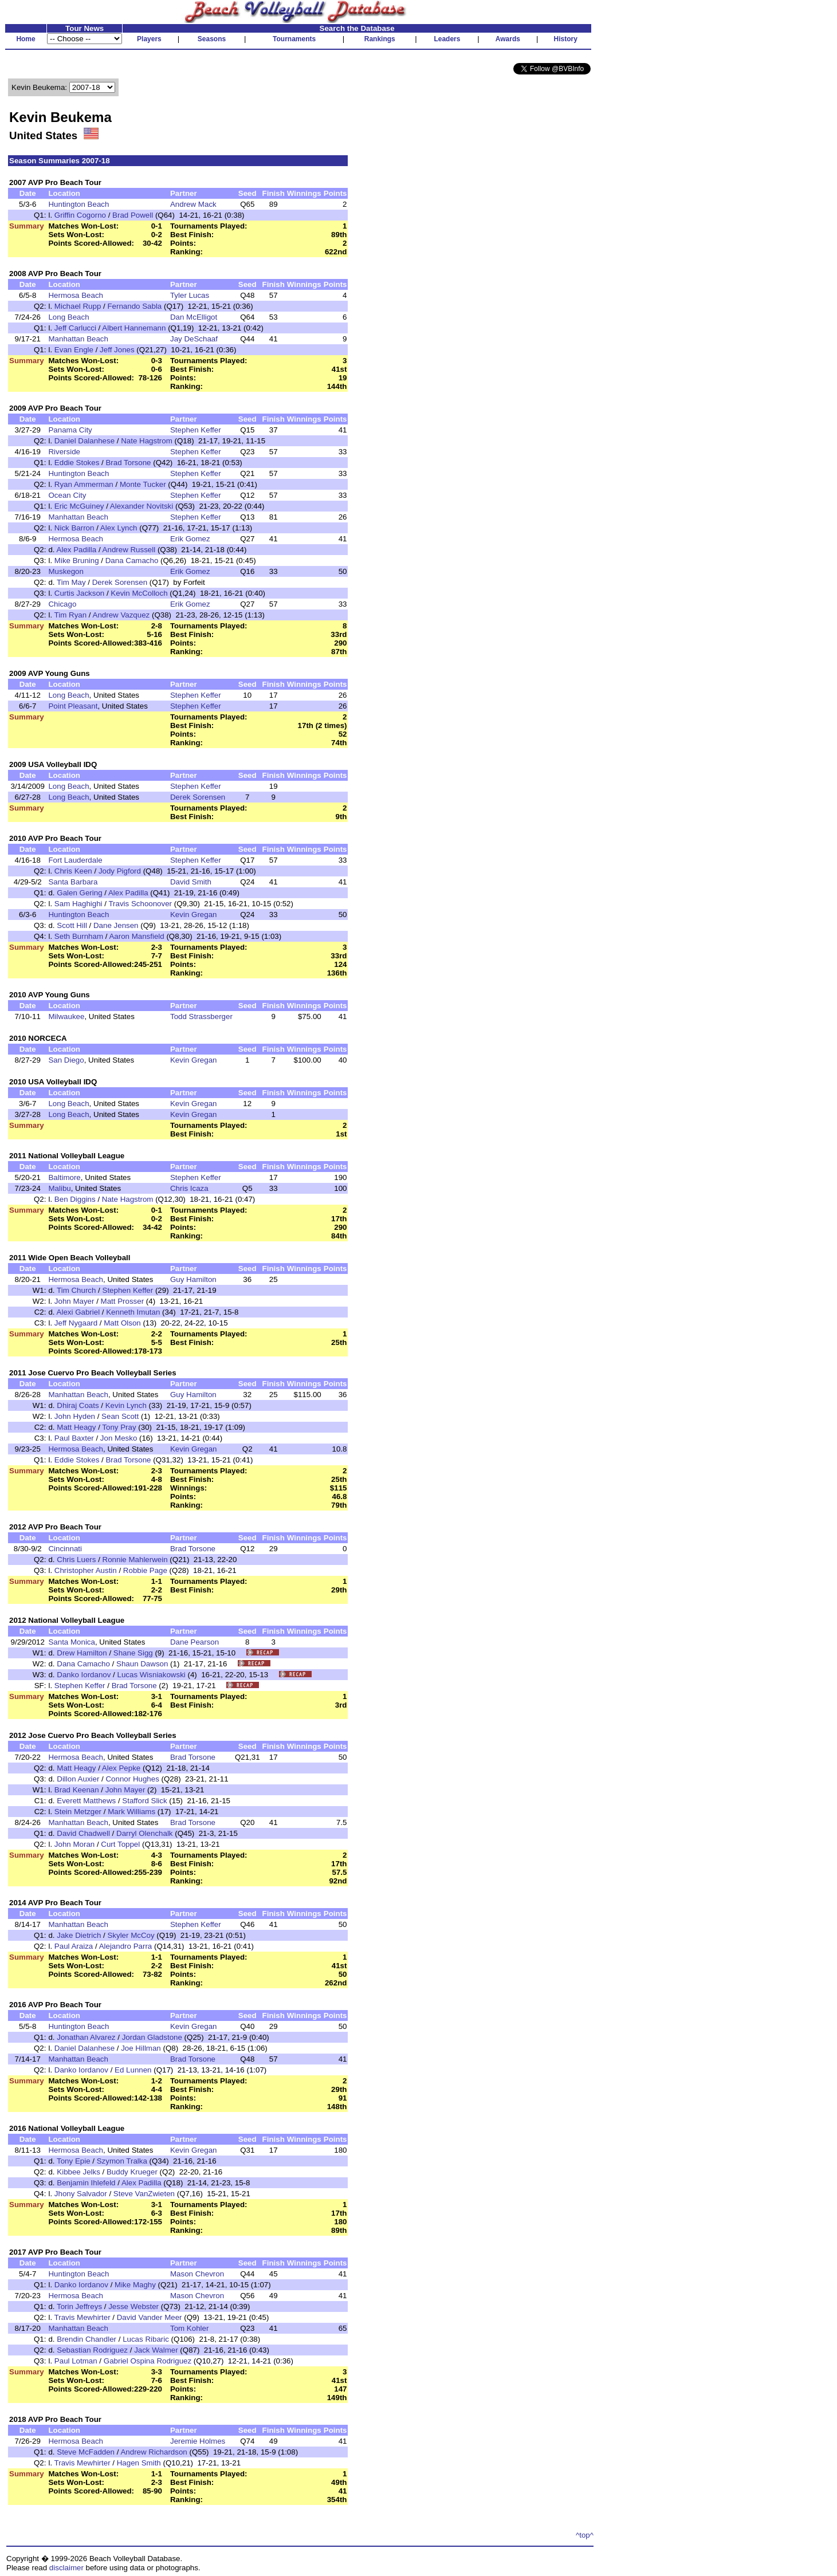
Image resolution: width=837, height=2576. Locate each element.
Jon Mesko (118, 1438)
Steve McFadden (86, 2452)
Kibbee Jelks (78, 2172)
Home (25, 39)
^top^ (585, 2535)
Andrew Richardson (153, 2452)
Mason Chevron (197, 2274)
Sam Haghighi (78, 903)
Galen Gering (79, 892)
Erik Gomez (190, 538)
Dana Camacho (132, 560)
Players (149, 39)
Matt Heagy (76, 1427)
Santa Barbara (72, 882)
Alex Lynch (118, 528)
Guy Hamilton (193, 1279)
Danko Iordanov (84, 1674)
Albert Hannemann (134, 328)
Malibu (59, 1188)
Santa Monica (71, 1642)
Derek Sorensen (119, 582)
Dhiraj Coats (78, 1405)
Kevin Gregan (193, 914)
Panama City (70, 430)
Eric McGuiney (79, 506)
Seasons (212, 39)
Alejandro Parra (125, 1946)
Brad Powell (132, 215)
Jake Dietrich (79, 1935)
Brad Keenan (76, 1789)
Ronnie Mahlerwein (135, 1559)
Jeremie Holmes (197, 2441)
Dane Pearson (194, 1642)
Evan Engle (73, 349)
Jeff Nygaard (75, 1323)
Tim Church (76, 1290)
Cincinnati (65, 1548)
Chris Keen (73, 871)
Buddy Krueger (132, 2172)
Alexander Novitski (141, 506)
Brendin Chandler (86, 2339)
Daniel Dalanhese (84, 440)
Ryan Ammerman (83, 484)
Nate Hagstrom (146, 440)
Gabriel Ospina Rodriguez (147, 2361)
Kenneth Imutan (133, 1312)
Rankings (379, 39)
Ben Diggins (75, 1199)
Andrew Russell (129, 549)
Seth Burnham (78, 936)
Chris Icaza (189, 1188)
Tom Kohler (189, 2328)
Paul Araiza (73, 1946)
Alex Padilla (77, 549)
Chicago (62, 604)
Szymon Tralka (122, 2161)
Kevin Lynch (126, 1405)
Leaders (447, 39)
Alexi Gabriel (78, 1312)
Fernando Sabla (134, 306)
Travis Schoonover (140, 903)
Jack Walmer (156, 2350)
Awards (508, 39)
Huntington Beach (78, 204)
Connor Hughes (132, 1779)
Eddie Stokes (77, 462)
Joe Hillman (141, 2048)
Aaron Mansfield (136, 936)
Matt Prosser (122, 1301)
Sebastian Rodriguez (92, 2350)
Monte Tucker (143, 484)
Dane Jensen (116, 925)
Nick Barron (74, 528)
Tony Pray (119, 1427)
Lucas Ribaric (146, 2339)
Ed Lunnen (133, 2070)
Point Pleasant (72, 706)
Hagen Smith (139, 2463)
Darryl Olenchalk (144, 1833)
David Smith (190, 882)
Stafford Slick (144, 1800)
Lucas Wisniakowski (151, 1674)
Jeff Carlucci (75, 328)
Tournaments (294, 39)
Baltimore (64, 1177)
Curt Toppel (120, 1844)
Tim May (71, 582)
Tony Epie (74, 2161)
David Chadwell (83, 1833)
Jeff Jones (117, 349)
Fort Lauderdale (75, 860)
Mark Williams (131, 1811)
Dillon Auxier (78, 1779)
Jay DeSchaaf (194, 339)
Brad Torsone (128, 462)
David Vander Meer (149, 2317)
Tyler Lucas (189, 295)
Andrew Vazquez (121, 615)
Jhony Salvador (80, 2193)
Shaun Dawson (142, 1663)
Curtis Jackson (79, 593)
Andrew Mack (193, 204)
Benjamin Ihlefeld (86, 2182)
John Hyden (74, 1416)
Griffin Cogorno (80, 215)
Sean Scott (120, 1416)
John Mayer (74, 1301)
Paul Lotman (75, 2361)
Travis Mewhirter (82, 2317)
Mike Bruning (76, 560)
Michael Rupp (77, 306)
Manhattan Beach (78, 339)
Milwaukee (66, 1016)
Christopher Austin (85, 1570)
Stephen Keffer (195, 430)
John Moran (74, 1844)
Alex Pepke (121, 1768)
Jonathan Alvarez (86, 2037)
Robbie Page (145, 1570)
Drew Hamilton (82, 1653)
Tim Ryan (70, 615)
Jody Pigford (120, 871)
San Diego (66, 1060)
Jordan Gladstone (152, 2037)
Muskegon (66, 571)
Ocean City (67, 495)
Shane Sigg (133, 1653)
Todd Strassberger (201, 1016)
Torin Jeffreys (79, 2306)
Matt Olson (122, 1323)
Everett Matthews (86, 1800)
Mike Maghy (135, 2284)
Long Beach (68, 317)
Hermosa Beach (75, 295)
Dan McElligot (193, 317)
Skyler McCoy (130, 1935)
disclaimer (66, 2567)
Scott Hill (72, 925)
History (565, 39)
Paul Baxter (74, 1438)
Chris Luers (76, 1559)
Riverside (64, 451)
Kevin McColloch (139, 593)
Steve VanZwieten (144, 2193)
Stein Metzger (77, 1811)
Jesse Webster (133, 2306)
